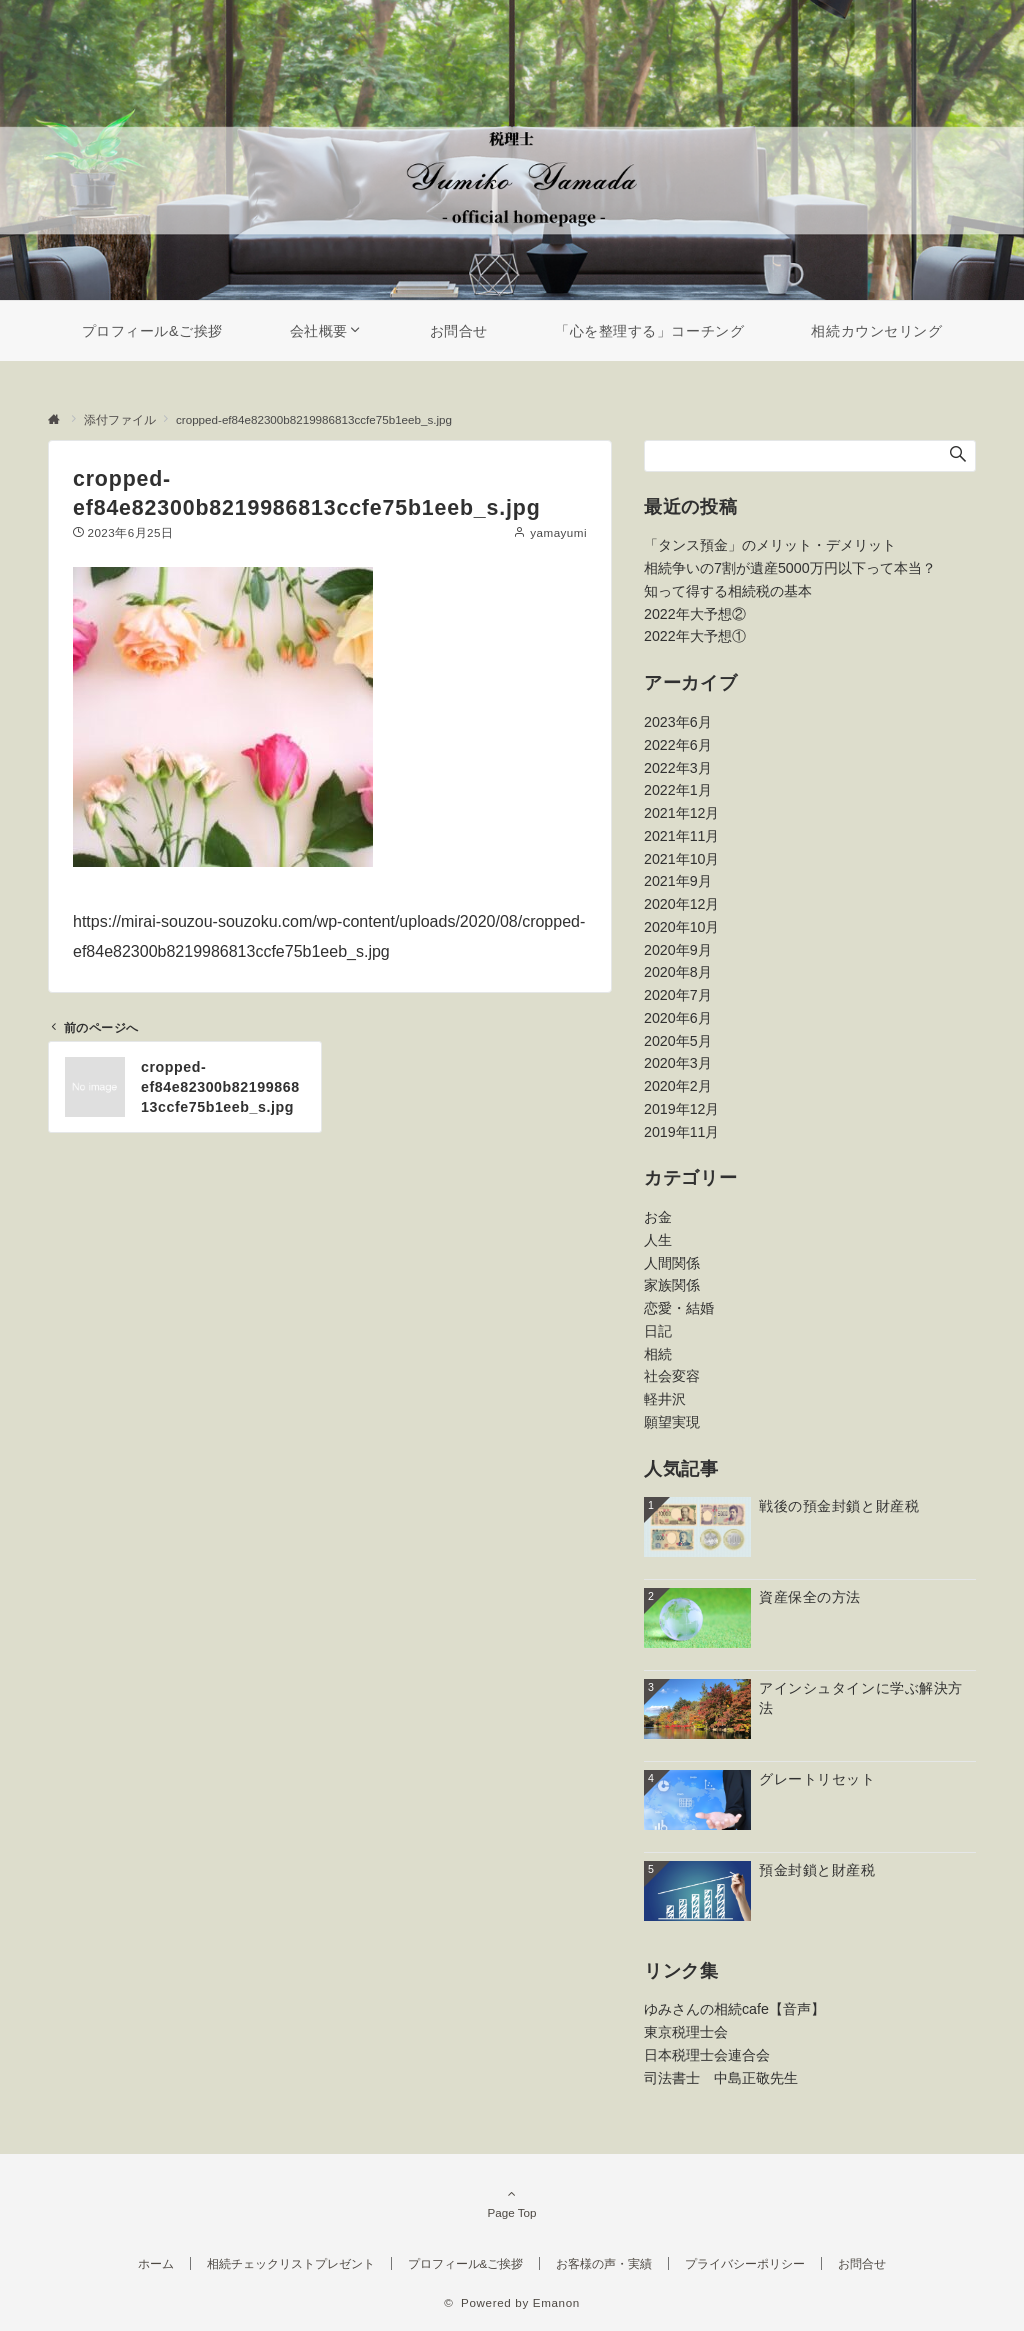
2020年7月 (678, 995)
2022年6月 (678, 745)
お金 (658, 1217)
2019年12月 (681, 1109)
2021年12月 (681, 813)
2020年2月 (678, 1086)
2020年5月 (678, 1041)
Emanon (556, 2302)
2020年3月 (678, 1063)
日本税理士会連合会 (707, 2055)
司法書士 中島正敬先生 (721, 2078)
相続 (658, 1354)
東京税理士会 (686, 2032)
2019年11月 (681, 1132)
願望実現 (672, 1422)
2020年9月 (678, 950)
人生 (658, 1240)
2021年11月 (681, 836)
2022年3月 (678, 768)
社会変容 (672, 1376)
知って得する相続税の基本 (728, 591)
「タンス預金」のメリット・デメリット (770, 545)
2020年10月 (681, 927)
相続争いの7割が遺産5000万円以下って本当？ (790, 568)
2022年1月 (678, 790)
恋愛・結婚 (679, 1308)
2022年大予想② (695, 614)
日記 (658, 1331)
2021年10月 (681, 859)
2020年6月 (678, 1018)
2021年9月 (678, 881)
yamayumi (558, 532)
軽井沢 (665, 1399)
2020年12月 (681, 904)
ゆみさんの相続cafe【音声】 (734, 2009)
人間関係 (672, 1263)
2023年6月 (678, 722)
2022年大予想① (695, 636)
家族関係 (672, 1285)
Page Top (512, 2203)
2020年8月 (678, 972)
